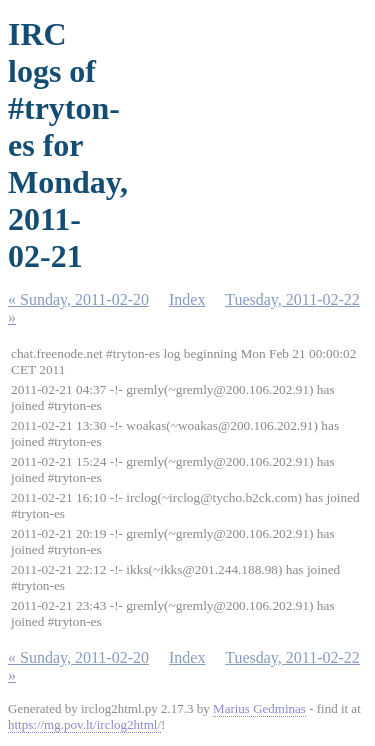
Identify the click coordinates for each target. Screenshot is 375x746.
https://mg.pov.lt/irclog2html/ (84, 724)
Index (187, 299)
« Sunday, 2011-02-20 (78, 299)
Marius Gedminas (259, 708)
